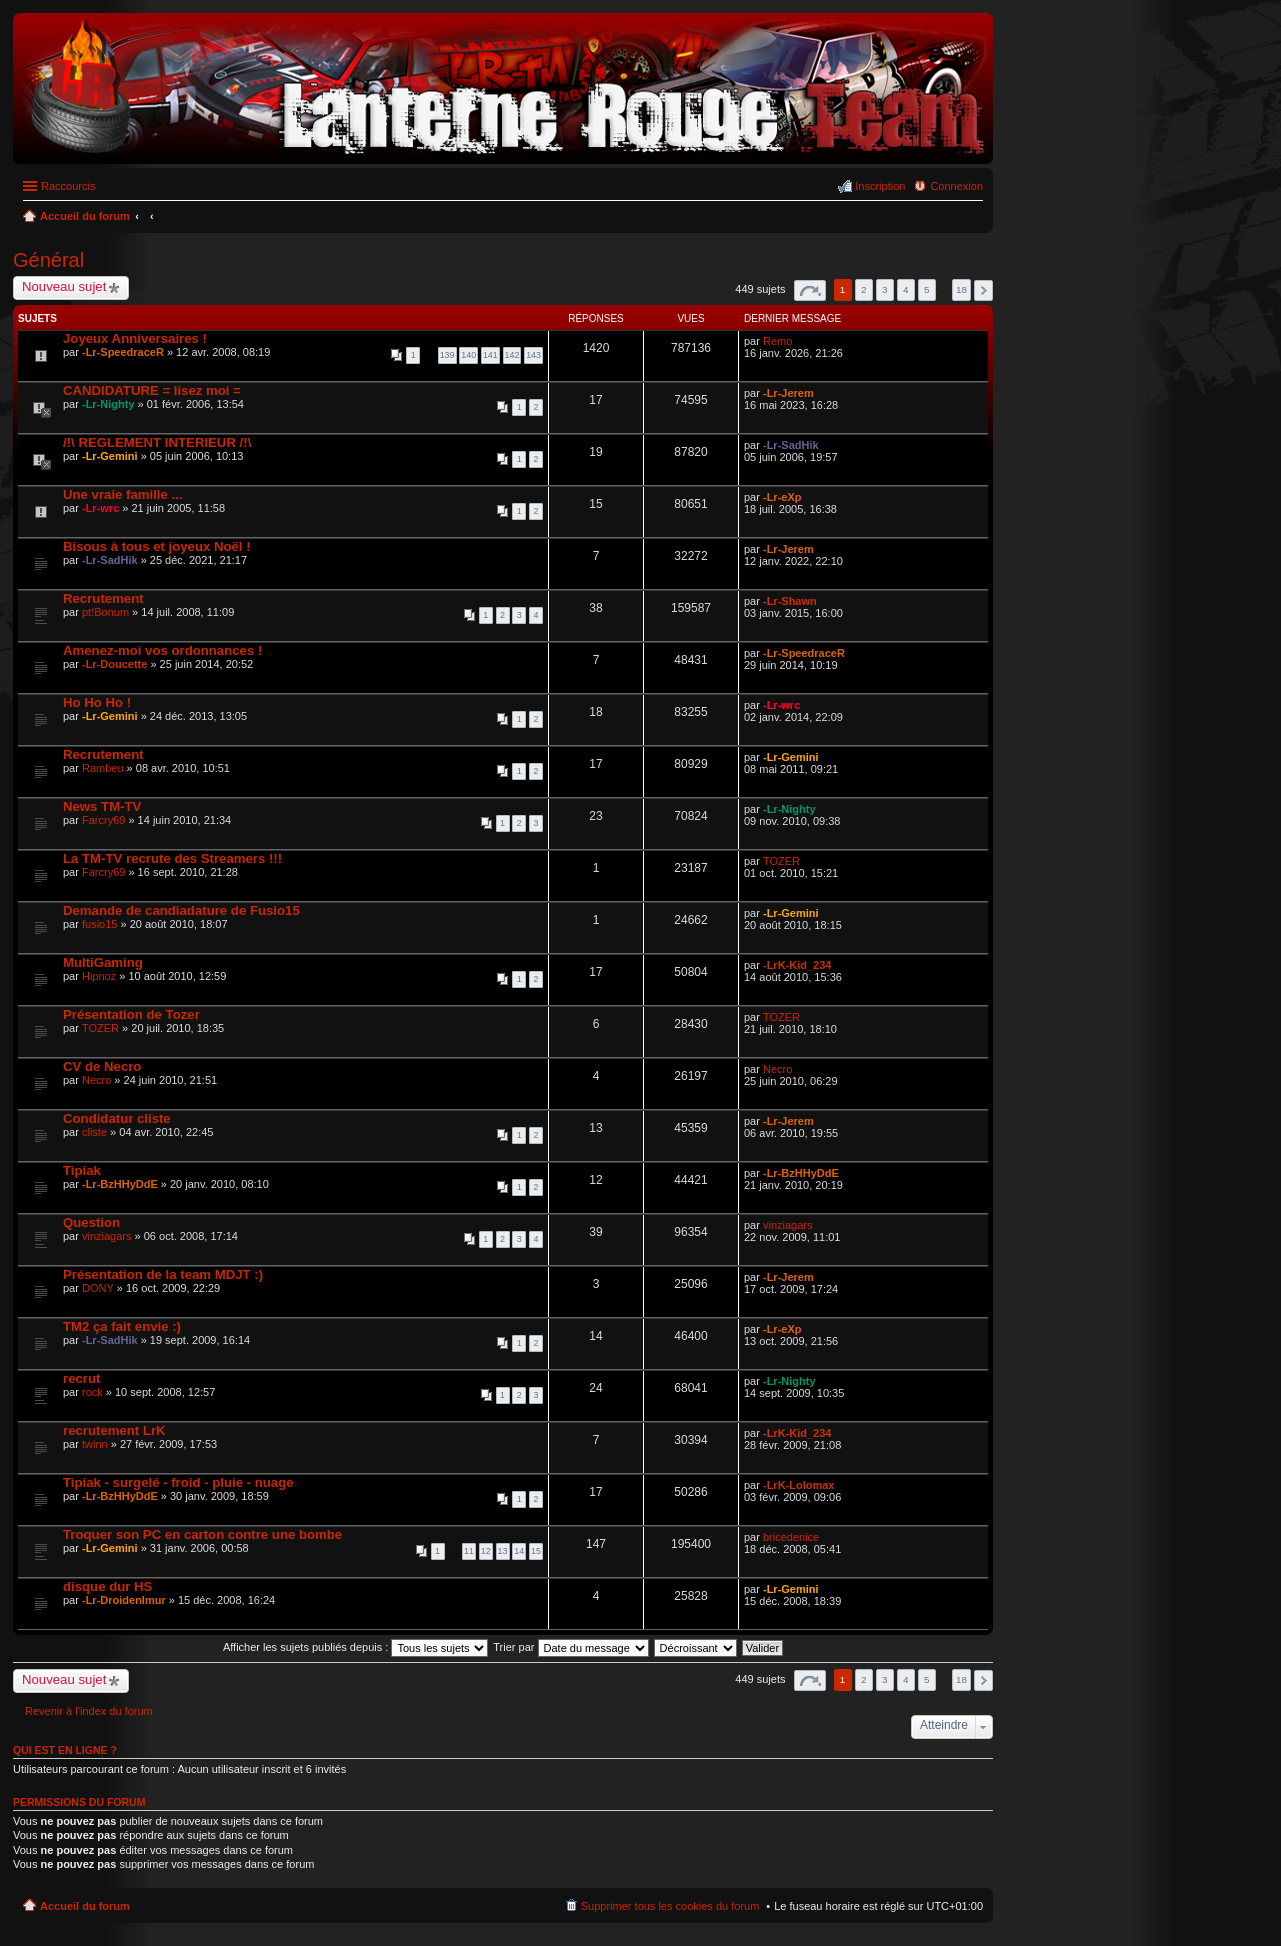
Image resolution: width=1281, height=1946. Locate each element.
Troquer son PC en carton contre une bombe (202, 1534)
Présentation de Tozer (131, 1014)
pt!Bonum (105, 612)
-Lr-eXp (782, 497)
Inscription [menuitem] (880, 186)
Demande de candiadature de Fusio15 (181, 910)
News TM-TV (102, 806)
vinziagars (107, 1236)
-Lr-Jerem (788, 393)
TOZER (781, 861)
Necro (96, 1080)
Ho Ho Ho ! (97, 702)
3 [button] (885, 289)
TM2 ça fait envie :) (122, 1326)
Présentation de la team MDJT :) (163, 1274)
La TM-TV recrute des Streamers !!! (172, 858)
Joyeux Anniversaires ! (135, 338)
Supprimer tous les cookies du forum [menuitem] (670, 1906)
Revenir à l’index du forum (89, 1711)
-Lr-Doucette (114, 664)
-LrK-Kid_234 (797, 965)
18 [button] (961, 289)
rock (92, 1392)
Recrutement (103, 598)
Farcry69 (103, 820)
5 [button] (927, 289)
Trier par (570, 1647)
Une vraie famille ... (122, 494)
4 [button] (906, 289)
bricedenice (791, 1537)
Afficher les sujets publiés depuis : (356, 1647)
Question (91, 1222)
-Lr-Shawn (790, 601)
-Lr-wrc (100, 508)
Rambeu (103, 768)
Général (48, 260)
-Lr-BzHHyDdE (120, 1184)
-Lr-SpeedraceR (123, 352)
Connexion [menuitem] (956, 186)
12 (486, 1551)
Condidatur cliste (117, 1118)
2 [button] (864, 289)
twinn (95, 1444)
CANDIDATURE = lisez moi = (152, 390)
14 (519, 1551)
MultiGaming (103, 962)
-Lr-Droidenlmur (124, 1600)
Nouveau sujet (64, 286)
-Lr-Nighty (108, 404)
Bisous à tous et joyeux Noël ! (157, 546)
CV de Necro (102, 1066)
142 (512, 355)
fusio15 (99, 924)
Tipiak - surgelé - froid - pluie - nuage (178, 1482)
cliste (94, 1132)
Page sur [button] (810, 290)
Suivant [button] (983, 290)
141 (490, 355)
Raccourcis (68, 186)
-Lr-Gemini (110, 456)
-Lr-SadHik (791, 445)
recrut (81, 1378)
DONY (98, 1288)
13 (503, 1551)
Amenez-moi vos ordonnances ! (162, 650)
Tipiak (82, 1170)
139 (447, 355)
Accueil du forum (85, 1906)
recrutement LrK (114, 1430)
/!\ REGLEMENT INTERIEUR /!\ (157, 442)
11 (469, 1551)
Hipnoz (99, 976)
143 (533, 355)
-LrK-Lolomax (799, 1485)
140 (468, 355)
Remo (777, 341)
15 (536, 1551)
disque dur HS (107, 1586)
